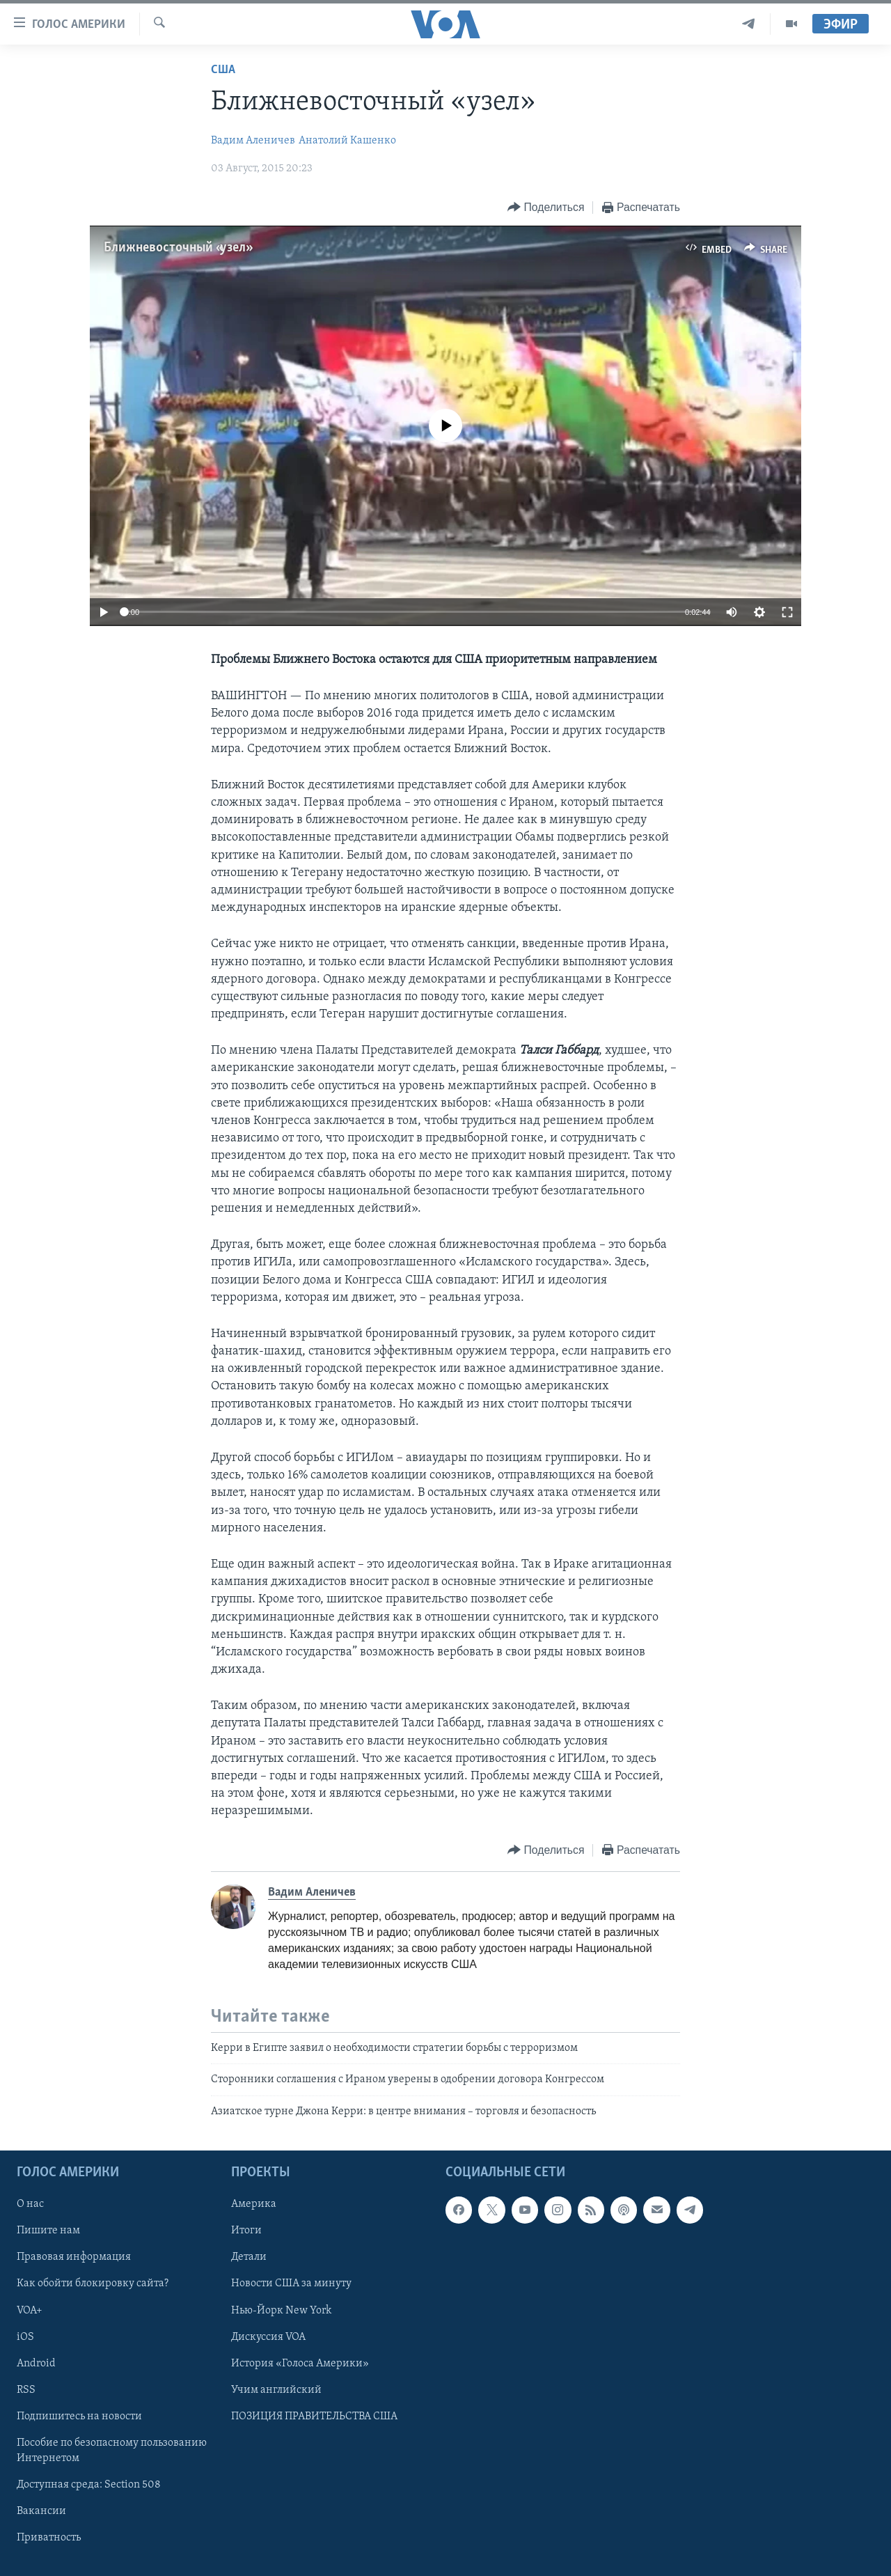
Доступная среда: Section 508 (89, 2484)
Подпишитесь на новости (79, 2416)
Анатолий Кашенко (347, 140)
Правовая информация (74, 2257)
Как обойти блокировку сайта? (92, 2284)
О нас (30, 2204)
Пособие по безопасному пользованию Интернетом (112, 2450)
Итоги (246, 2231)
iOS (25, 2337)
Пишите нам (48, 2231)
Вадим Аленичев (253, 140)
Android (36, 2363)
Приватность (49, 2537)
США (223, 70)
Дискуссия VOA (268, 2337)
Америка (253, 2204)
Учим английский (276, 2390)
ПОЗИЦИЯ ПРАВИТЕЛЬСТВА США (314, 2416)
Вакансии (41, 2511)
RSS (26, 2390)
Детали (249, 2257)
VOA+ (29, 2310)
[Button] (545, 207)
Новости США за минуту (291, 2284)
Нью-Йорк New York (281, 2310)
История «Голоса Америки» (300, 2363)
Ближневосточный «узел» (177, 248)
